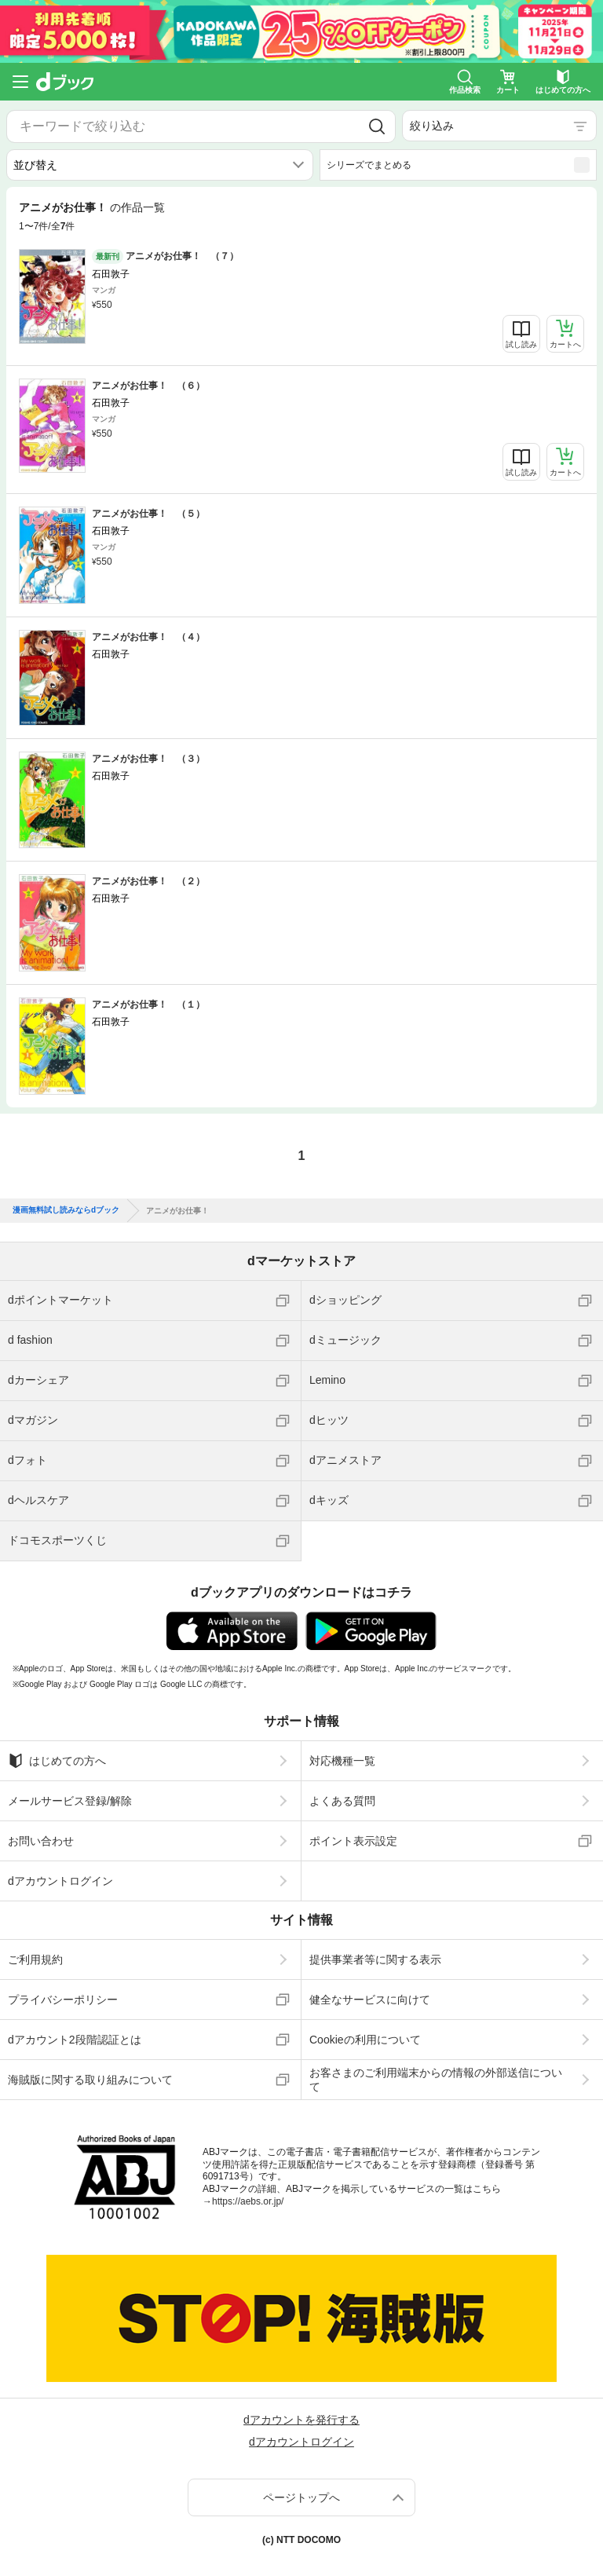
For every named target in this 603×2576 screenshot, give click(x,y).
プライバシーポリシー (63, 1999)
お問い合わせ (41, 1841)
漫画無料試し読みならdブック (66, 1210)
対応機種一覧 (342, 1761)
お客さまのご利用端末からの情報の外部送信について (435, 2079)
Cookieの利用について (365, 2039)
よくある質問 (342, 1801)
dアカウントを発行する (301, 2419)
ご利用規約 (35, 1959)
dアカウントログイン (60, 1881)
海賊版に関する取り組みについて (90, 2079)
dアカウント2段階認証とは (74, 2039)
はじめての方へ (57, 1761)
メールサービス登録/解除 (70, 1801)
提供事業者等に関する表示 (375, 1959)
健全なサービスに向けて (369, 1999)
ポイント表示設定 (353, 1841)
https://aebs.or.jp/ (247, 2201)
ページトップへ (301, 2497)
